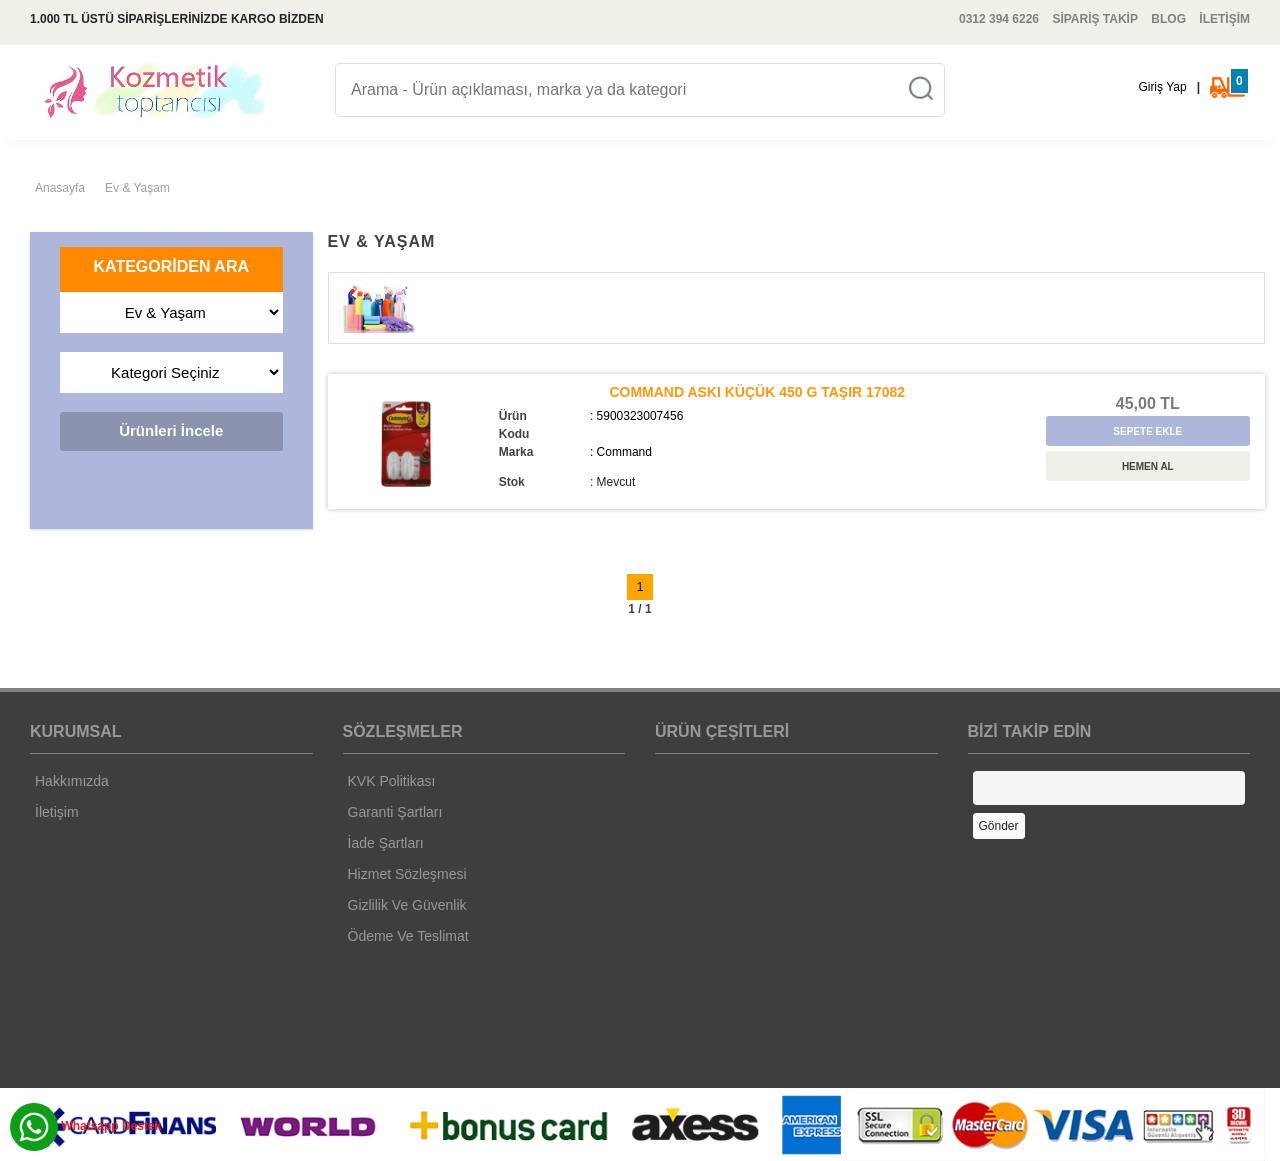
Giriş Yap (1162, 87)
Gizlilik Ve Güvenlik (407, 905)
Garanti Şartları (395, 812)
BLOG (1168, 19)
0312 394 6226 (999, 19)
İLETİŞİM (1224, 19)
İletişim (57, 812)
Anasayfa (60, 188)
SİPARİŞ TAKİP (1095, 19)
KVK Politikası (392, 781)
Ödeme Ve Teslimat (408, 936)
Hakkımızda (72, 781)
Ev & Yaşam (137, 188)
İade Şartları (386, 843)
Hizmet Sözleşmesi (407, 874)
